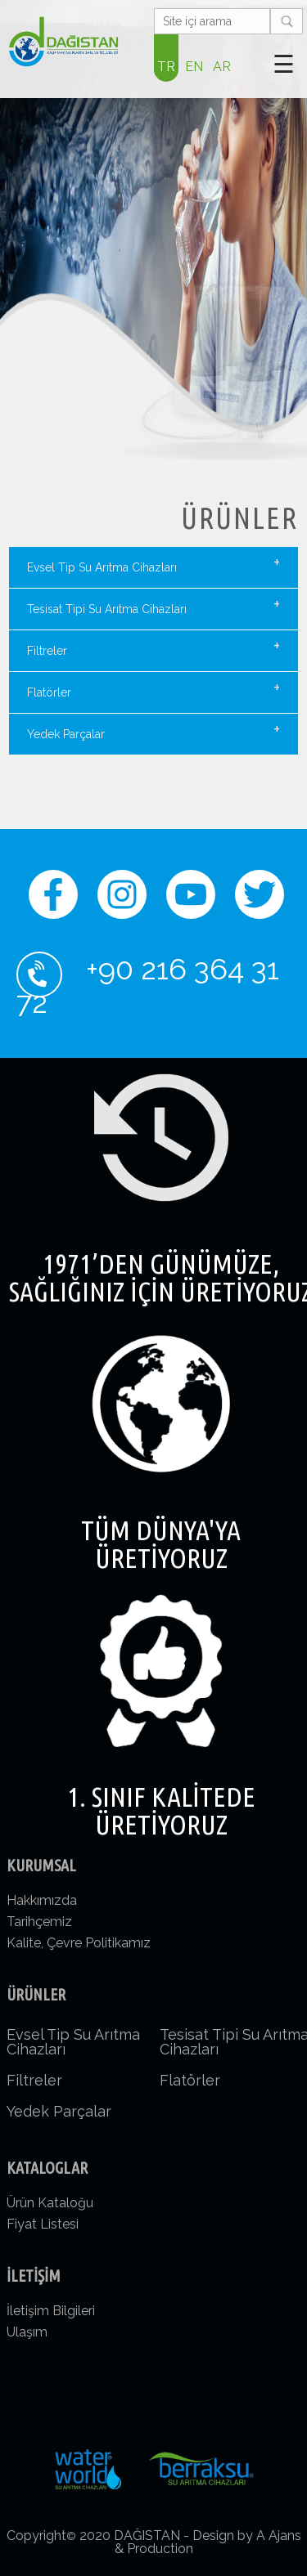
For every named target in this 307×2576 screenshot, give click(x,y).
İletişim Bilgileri (51, 2310)
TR (166, 66)
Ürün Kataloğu (50, 2203)
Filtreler (153, 646)
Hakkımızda (42, 1900)
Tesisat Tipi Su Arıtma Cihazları (153, 605)
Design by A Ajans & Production (208, 2542)
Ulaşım (27, 2332)
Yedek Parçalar (153, 730)
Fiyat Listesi (43, 2224)
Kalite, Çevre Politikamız (79, 1943)
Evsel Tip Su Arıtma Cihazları (153, 563)
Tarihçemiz (39, 1921)
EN (194, 66)
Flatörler (153, 688)
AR (222, 66)
